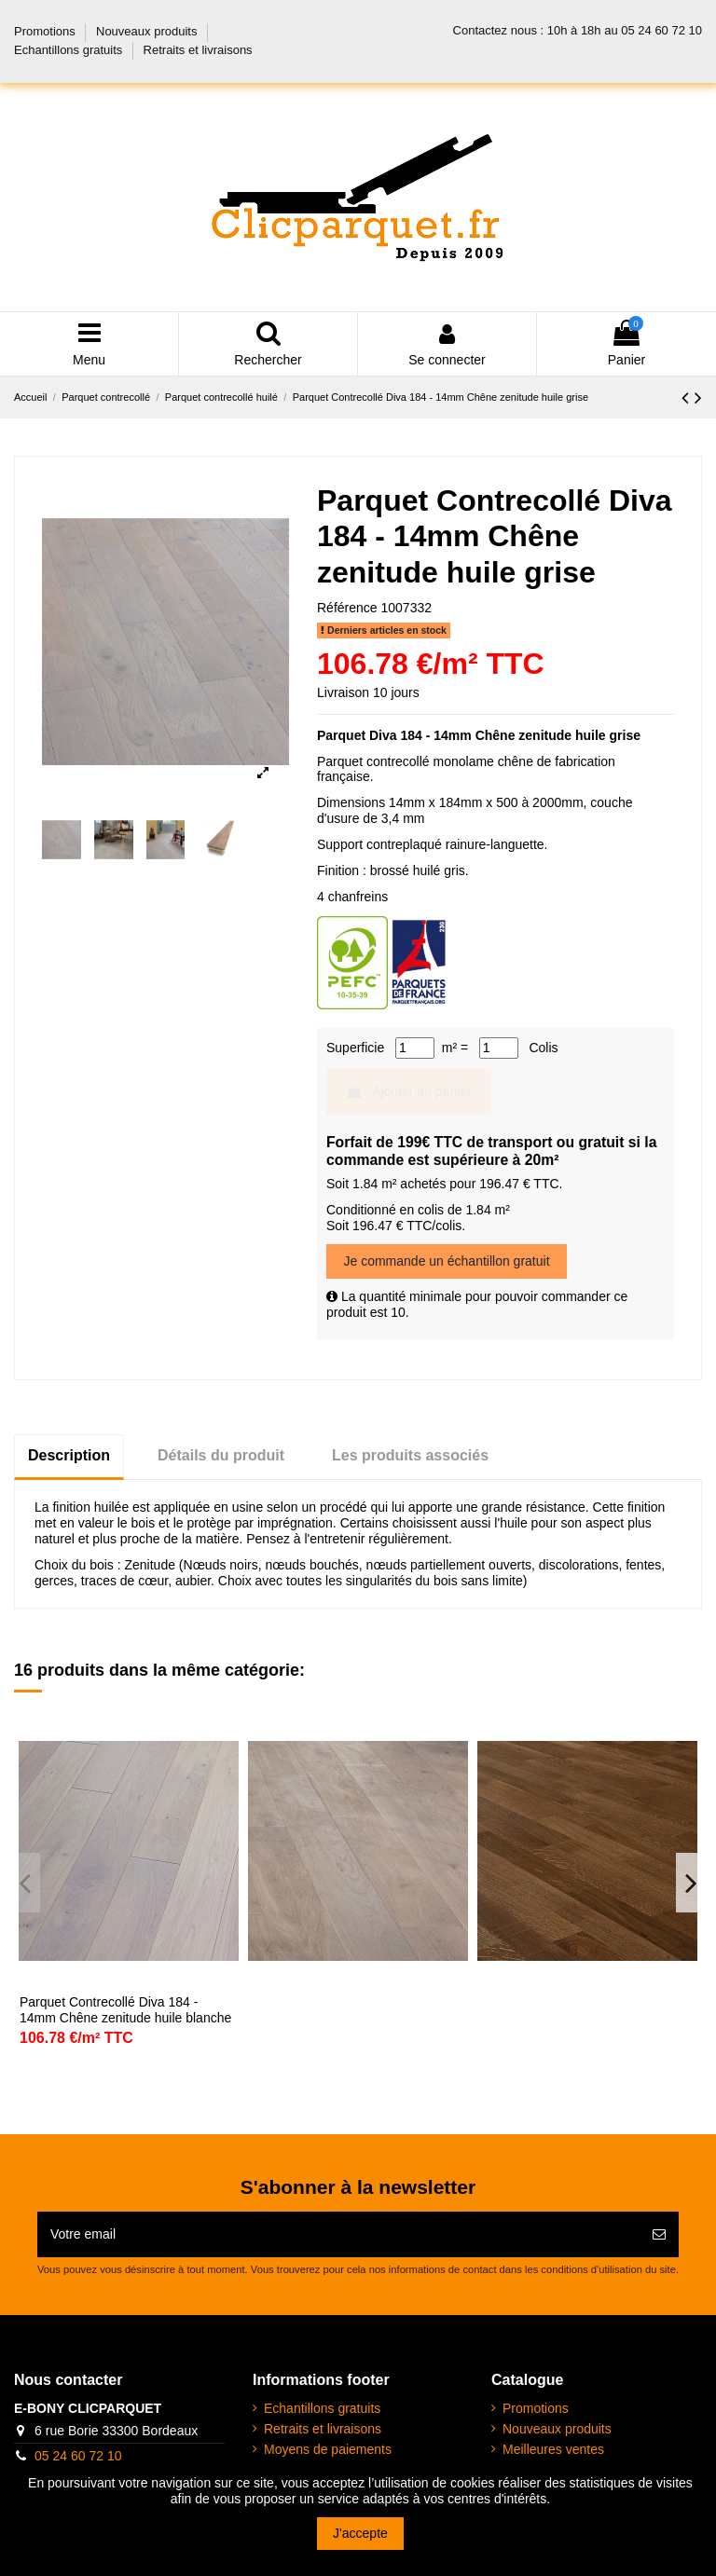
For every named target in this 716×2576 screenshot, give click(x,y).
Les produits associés (410, 1455)
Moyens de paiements (328, 2449)
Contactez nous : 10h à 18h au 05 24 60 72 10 (577, 30)
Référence (347, 607)
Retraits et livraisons (198, 50)
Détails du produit (221, 1455)
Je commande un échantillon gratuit (447, 1261)
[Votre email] (338, 2234)
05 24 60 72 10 (77, 2455)
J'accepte (360, 2533)
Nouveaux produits (148, 31)
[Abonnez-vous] (659, 2234)
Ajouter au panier (409, 1091)
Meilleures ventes (553, 2449)
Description (69, 1455)
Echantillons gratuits (70, 50)
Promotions (46, 31)
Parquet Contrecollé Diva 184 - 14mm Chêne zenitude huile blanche (125, 2009)
